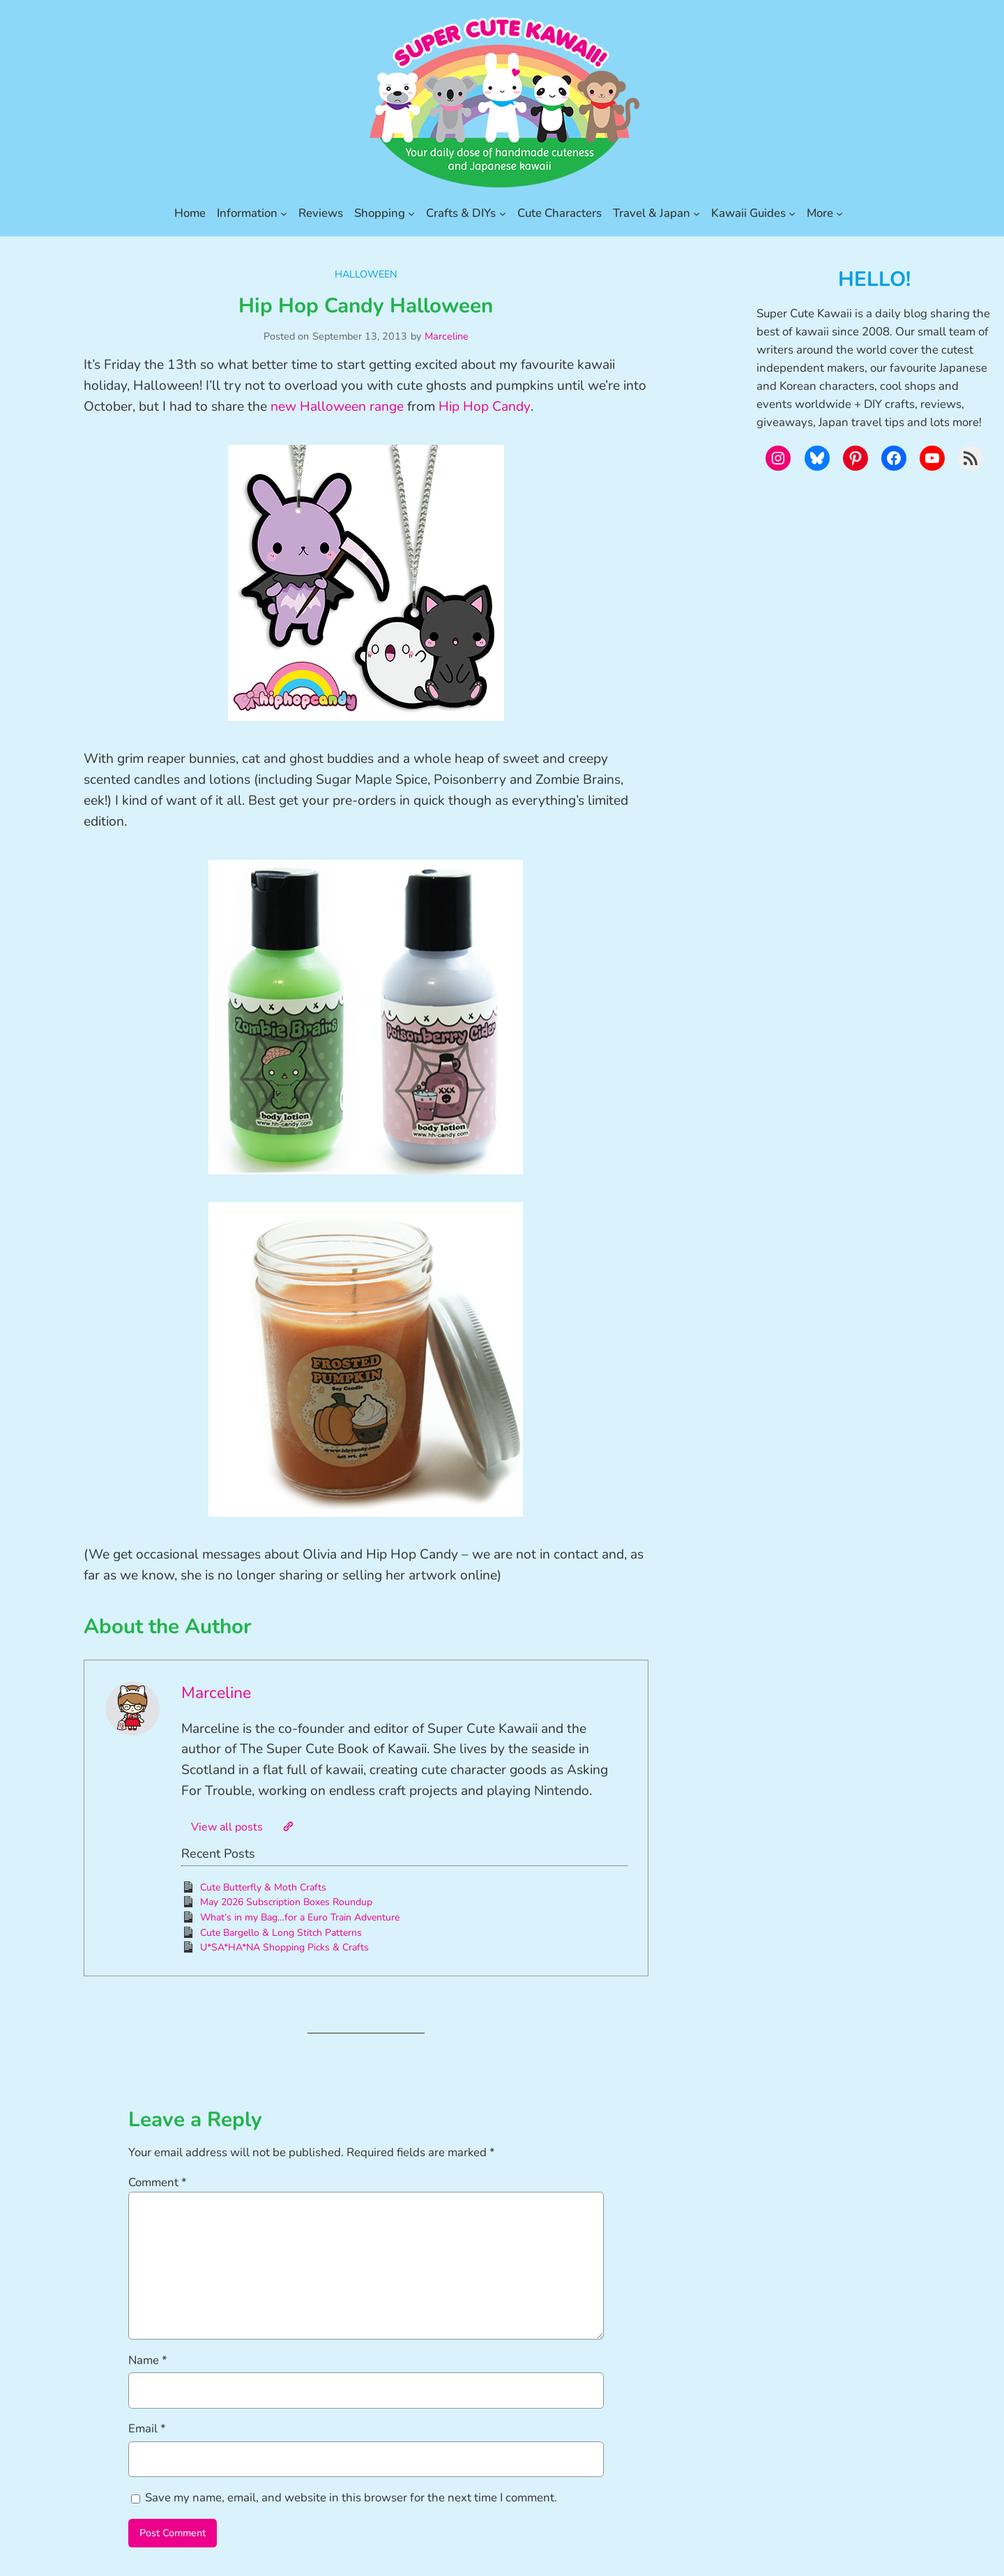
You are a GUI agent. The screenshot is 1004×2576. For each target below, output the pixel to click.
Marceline (447, 336)
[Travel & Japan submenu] (696, 213)
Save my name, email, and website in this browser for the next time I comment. (351, 2498)
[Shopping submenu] (411, 213)
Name (147, 2360)
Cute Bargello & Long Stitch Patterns (281, 1932)
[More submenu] (839, 213)
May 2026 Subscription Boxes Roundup (286, 1902)
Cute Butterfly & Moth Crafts (263, 1887)
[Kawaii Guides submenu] (792, 213)
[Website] (287, 1826)
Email (147, 2428)
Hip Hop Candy (485, 406)
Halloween (366, 274)
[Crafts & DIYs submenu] (502, 213)
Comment (157, 2182)
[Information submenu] (283, 213)
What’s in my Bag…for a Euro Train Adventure (300, 1917)
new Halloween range (337, 406)
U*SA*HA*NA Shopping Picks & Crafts (284, 1947)
